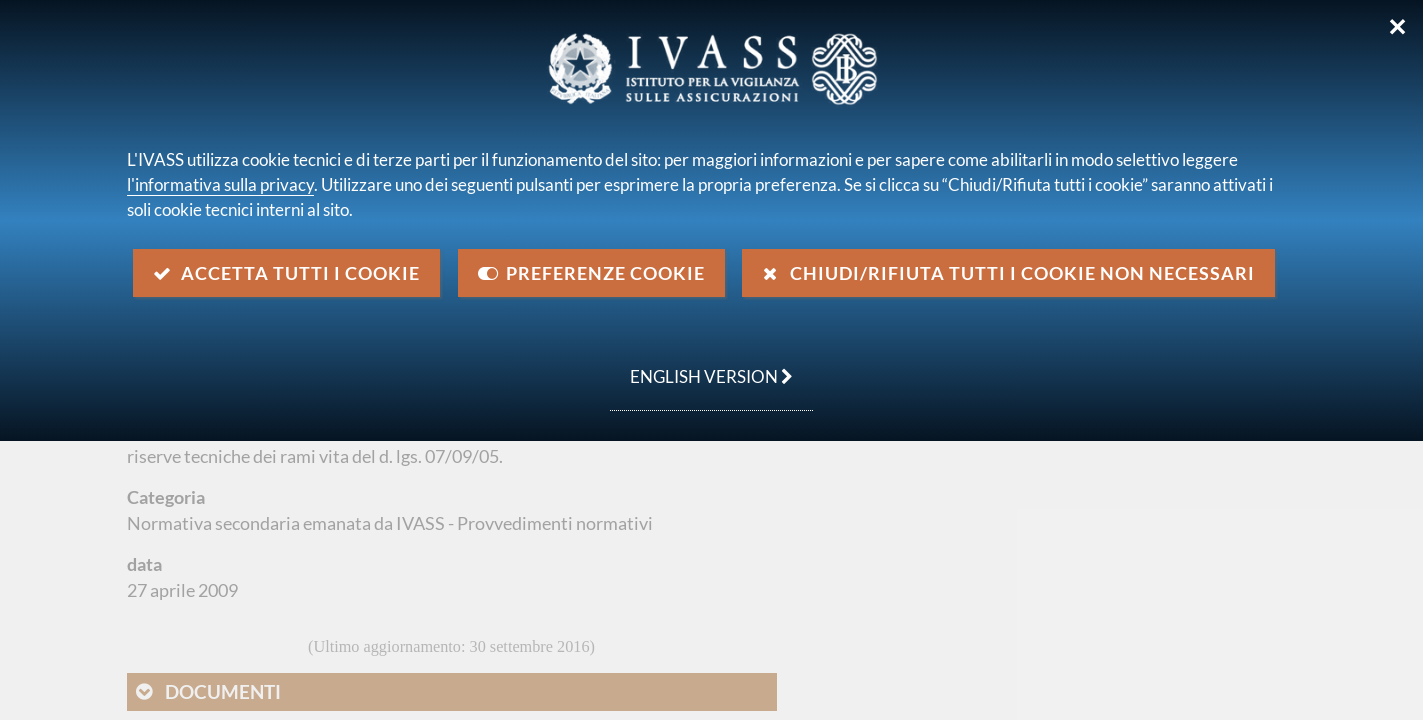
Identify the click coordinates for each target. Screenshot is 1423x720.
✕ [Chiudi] (1397, 27)
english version (701, 366)
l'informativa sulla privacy (220, 184)
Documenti (223, 691)
